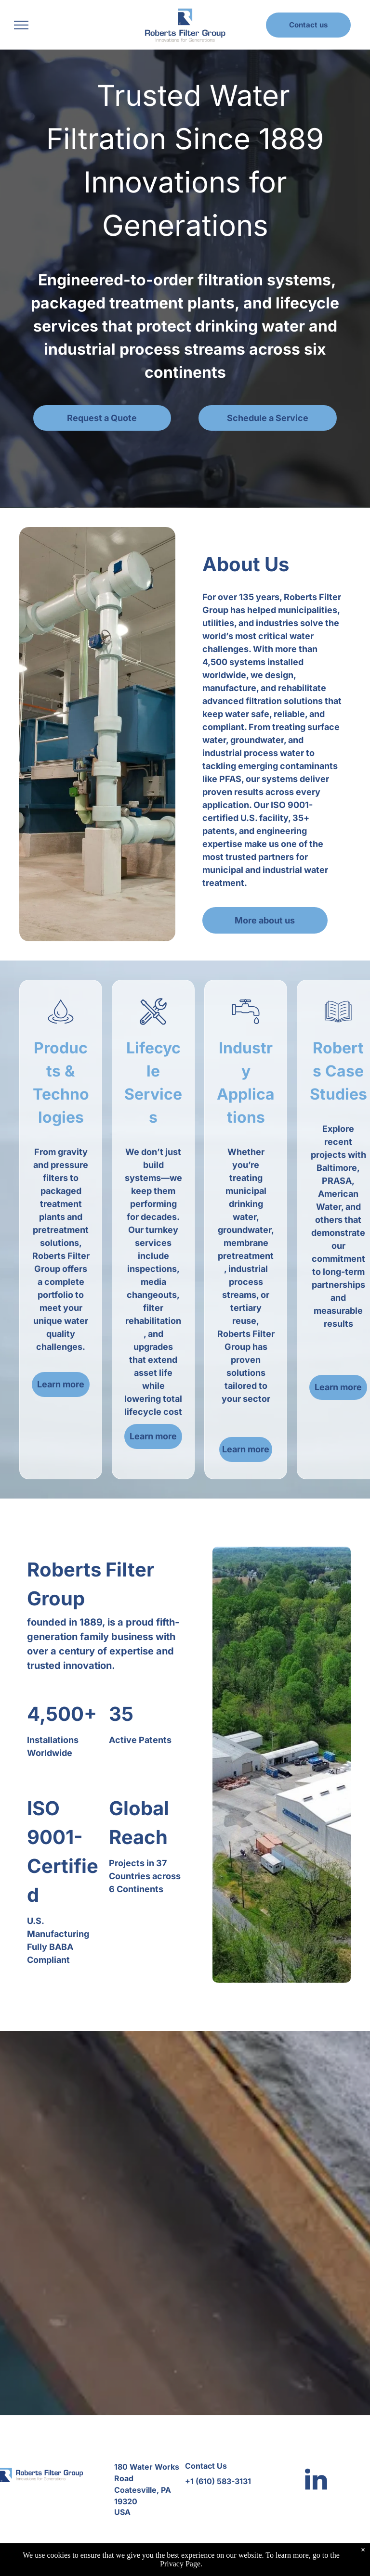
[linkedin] (316, 2480)
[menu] (21, 25)
